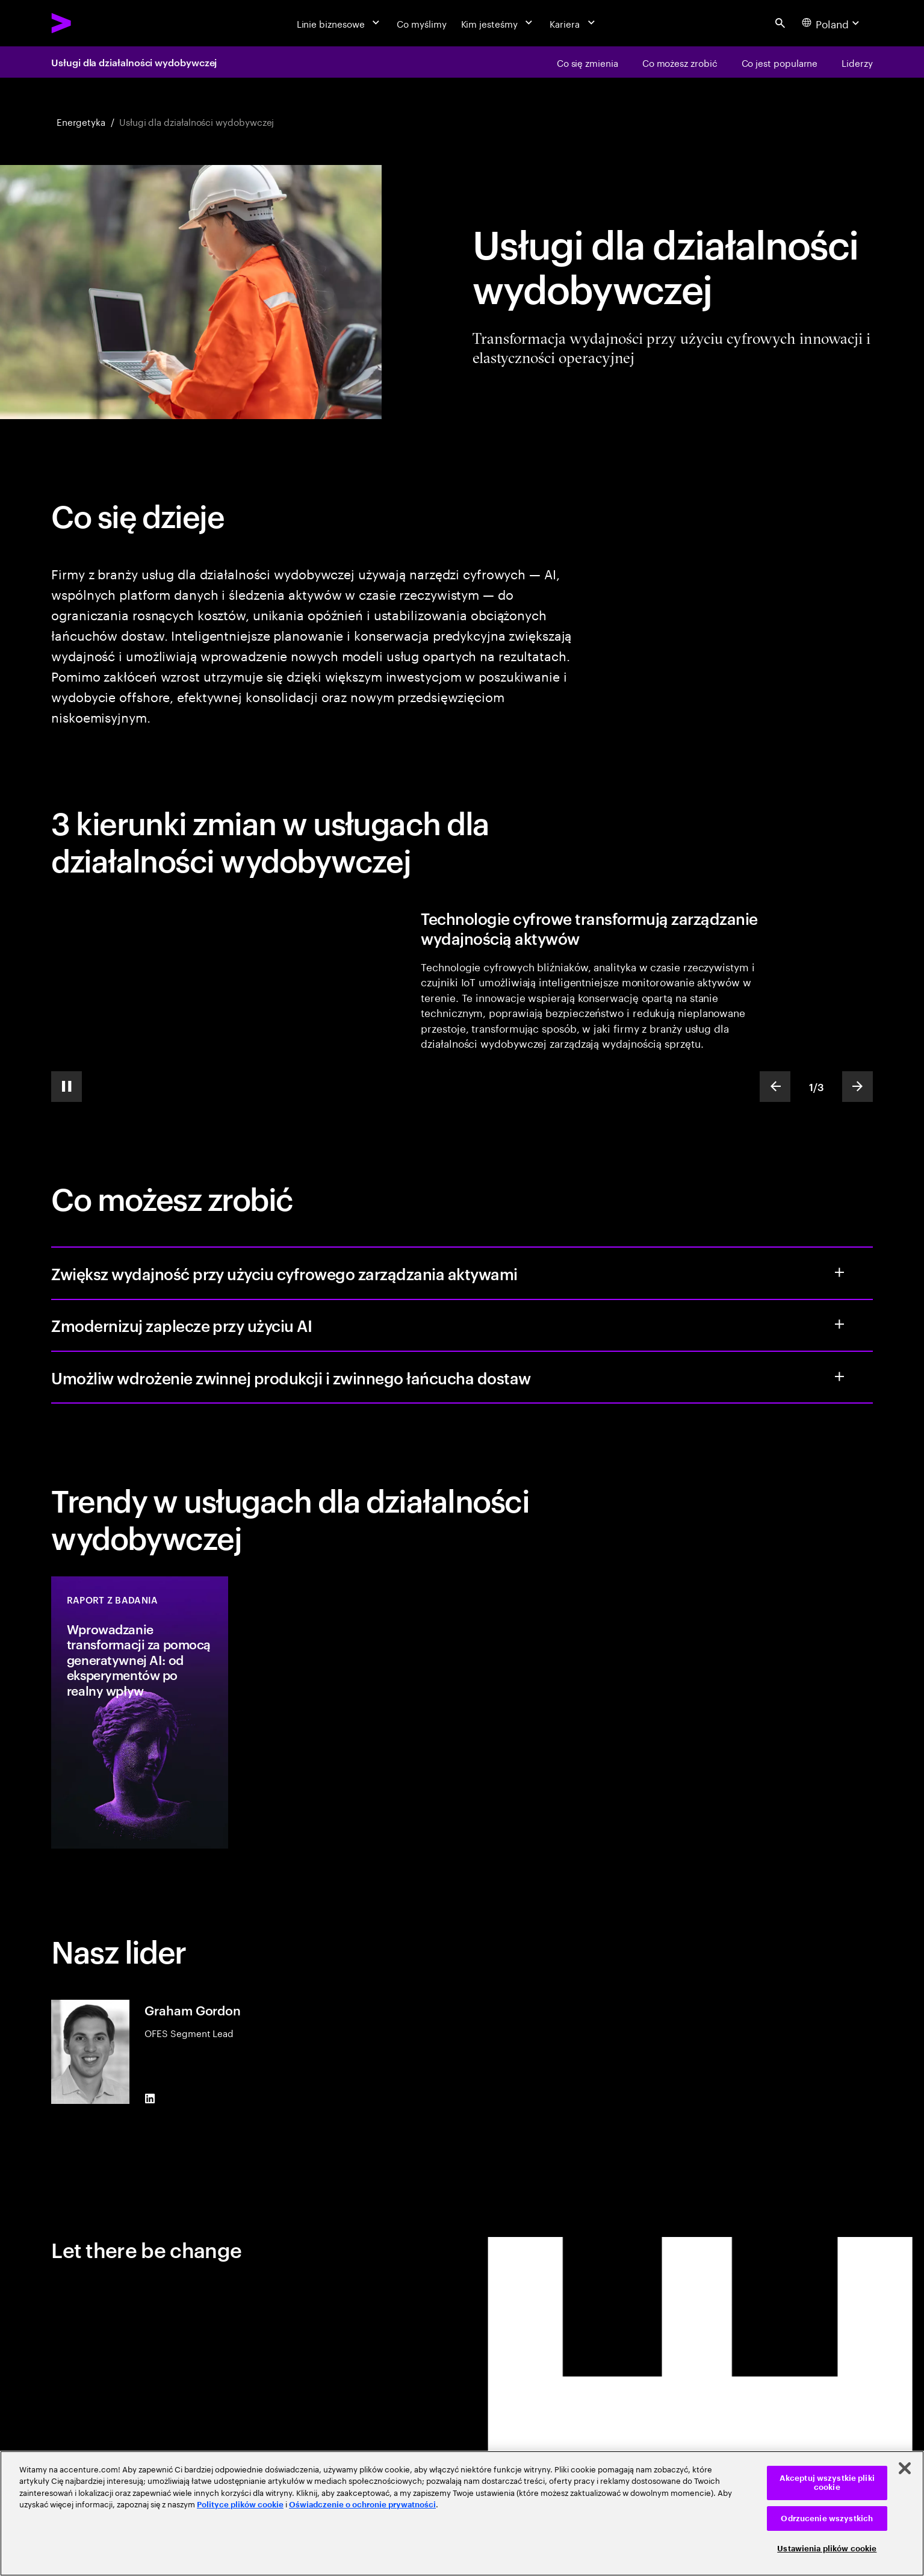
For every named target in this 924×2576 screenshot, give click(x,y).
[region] (462, 2513)
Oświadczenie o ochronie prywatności (362, 2505)
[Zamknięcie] (904, 2468)
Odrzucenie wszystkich (827, 2518)
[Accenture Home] (90, 23)
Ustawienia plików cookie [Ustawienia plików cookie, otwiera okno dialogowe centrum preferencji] (826, 2549)
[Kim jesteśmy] (498, 23)
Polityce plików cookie (240, 2505)
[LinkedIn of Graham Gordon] (149, 2098)
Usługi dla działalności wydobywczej (134, 62)
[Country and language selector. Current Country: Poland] (832, 23)
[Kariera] (573, 23)
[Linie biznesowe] (340, 23)
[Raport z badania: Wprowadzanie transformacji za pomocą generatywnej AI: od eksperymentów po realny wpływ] (139, 1712)
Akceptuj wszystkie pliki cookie (827, 2483)
